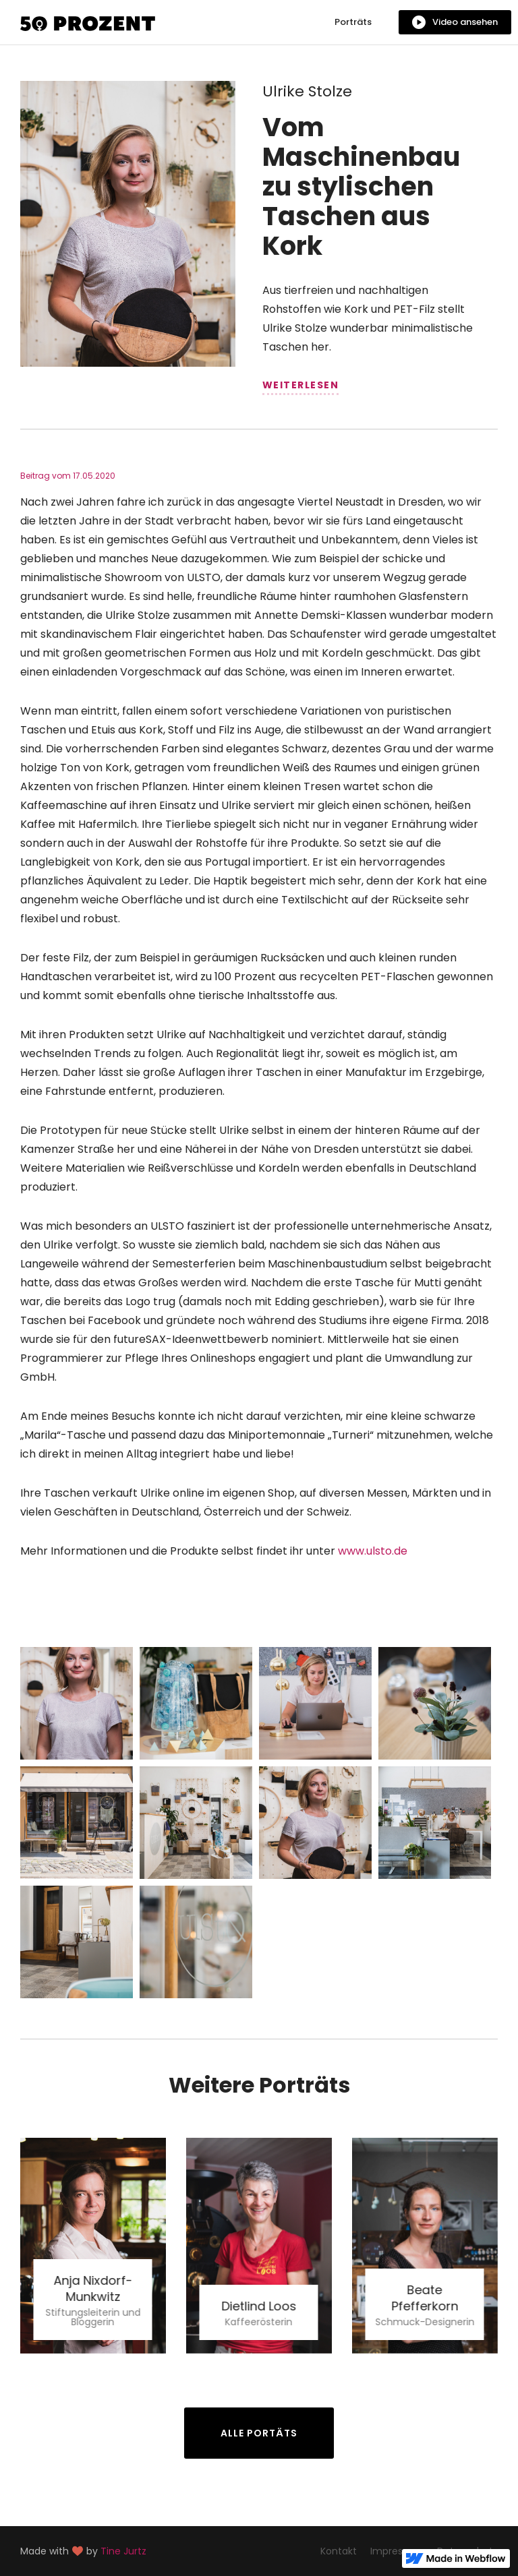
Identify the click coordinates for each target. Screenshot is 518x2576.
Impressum (397, 2551)
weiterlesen (300, 385)
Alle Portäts (259, 2433)
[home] (87, 22)
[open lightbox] (455, 22)
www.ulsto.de (372, 1551)
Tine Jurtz (123, 2551)
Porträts (353, 22)
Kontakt (338, 2551)
